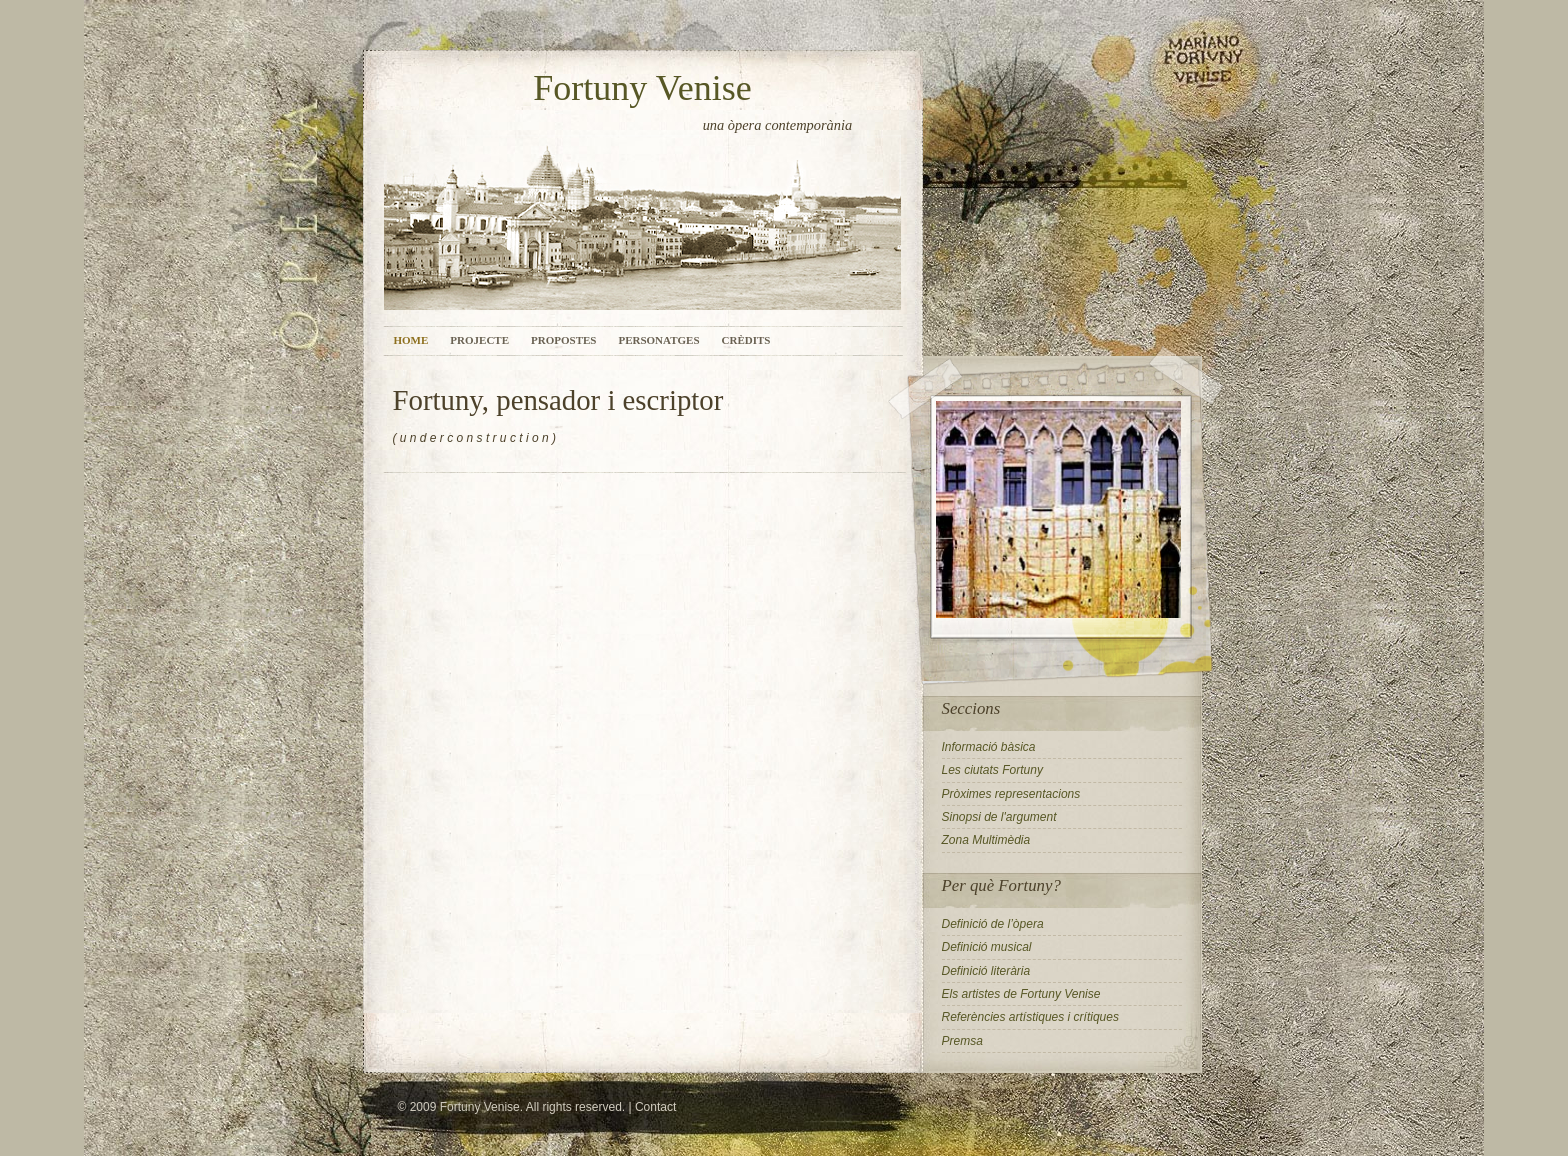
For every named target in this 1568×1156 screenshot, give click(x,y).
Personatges (658, 340)
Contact (655, 1107)
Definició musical (987, 947)
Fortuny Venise (642, 88)
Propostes (563, 340)
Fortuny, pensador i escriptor (558, 400)
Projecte (479, 340)
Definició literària (986, 971)
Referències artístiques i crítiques (1030, 1017)
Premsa (962, 1041)
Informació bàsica (989, 747)
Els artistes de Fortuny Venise (1021, 994)
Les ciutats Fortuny (992, 770)
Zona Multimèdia (986, 840)
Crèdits (746, 340)
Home (411, 340)
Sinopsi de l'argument (999, 817)
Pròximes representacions (1011, 794)
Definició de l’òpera (993, 924)
